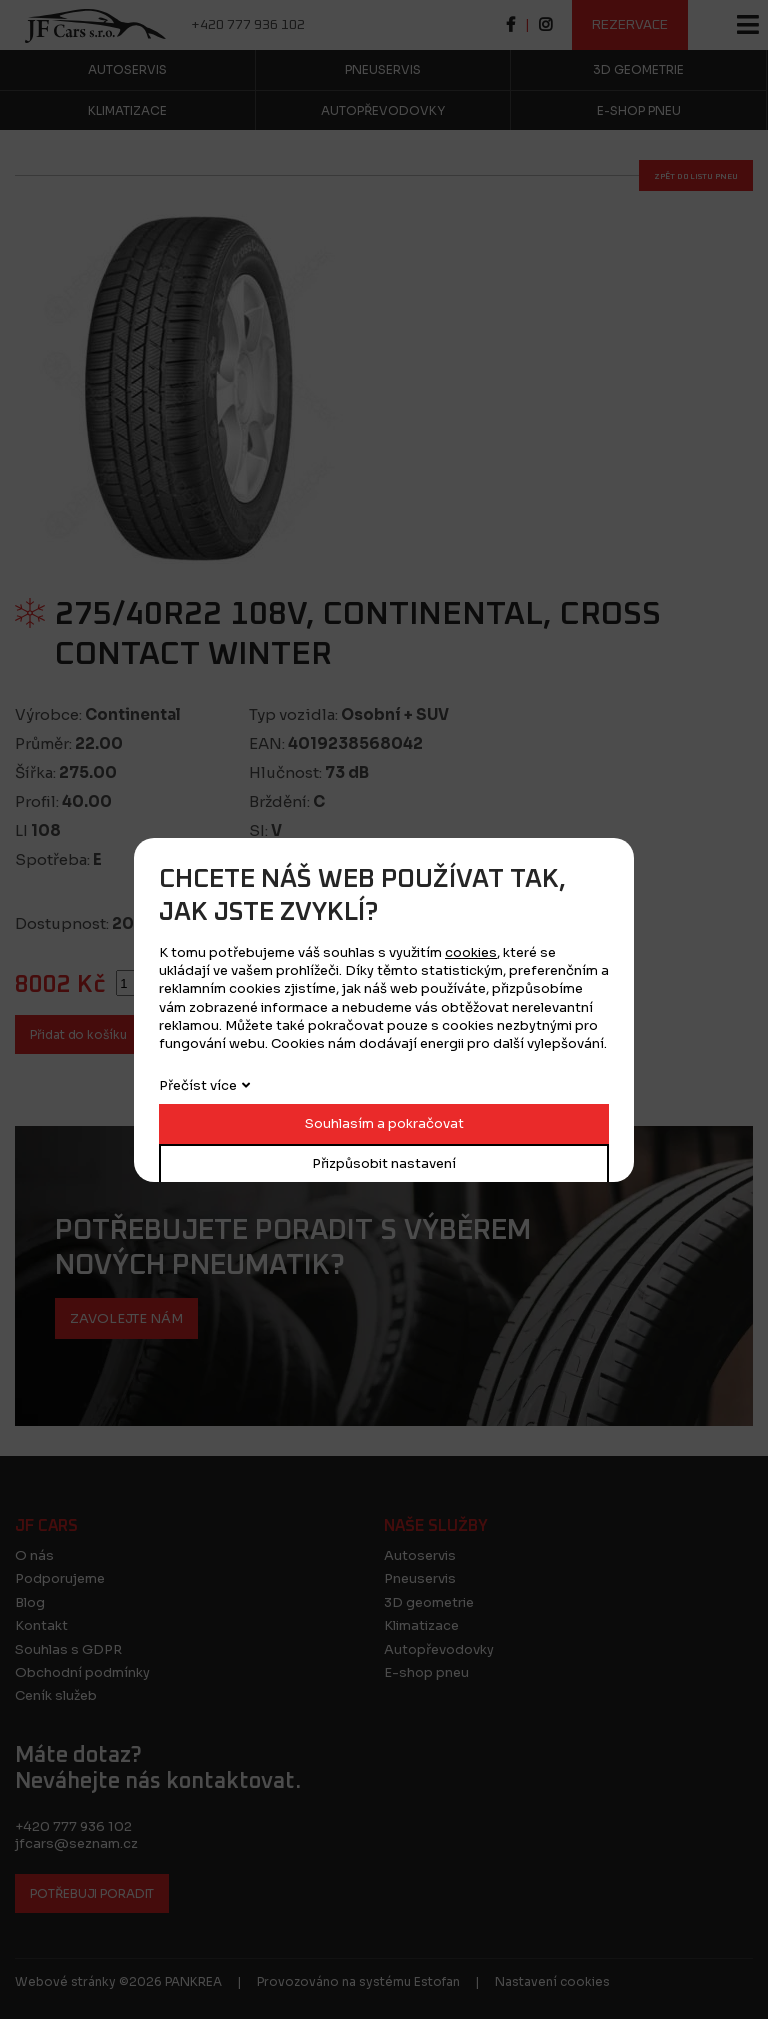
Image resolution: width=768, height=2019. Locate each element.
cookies (471, 952)
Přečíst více (198, 1085)
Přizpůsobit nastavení (384, 1163)
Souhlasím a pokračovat (384, 1123)
